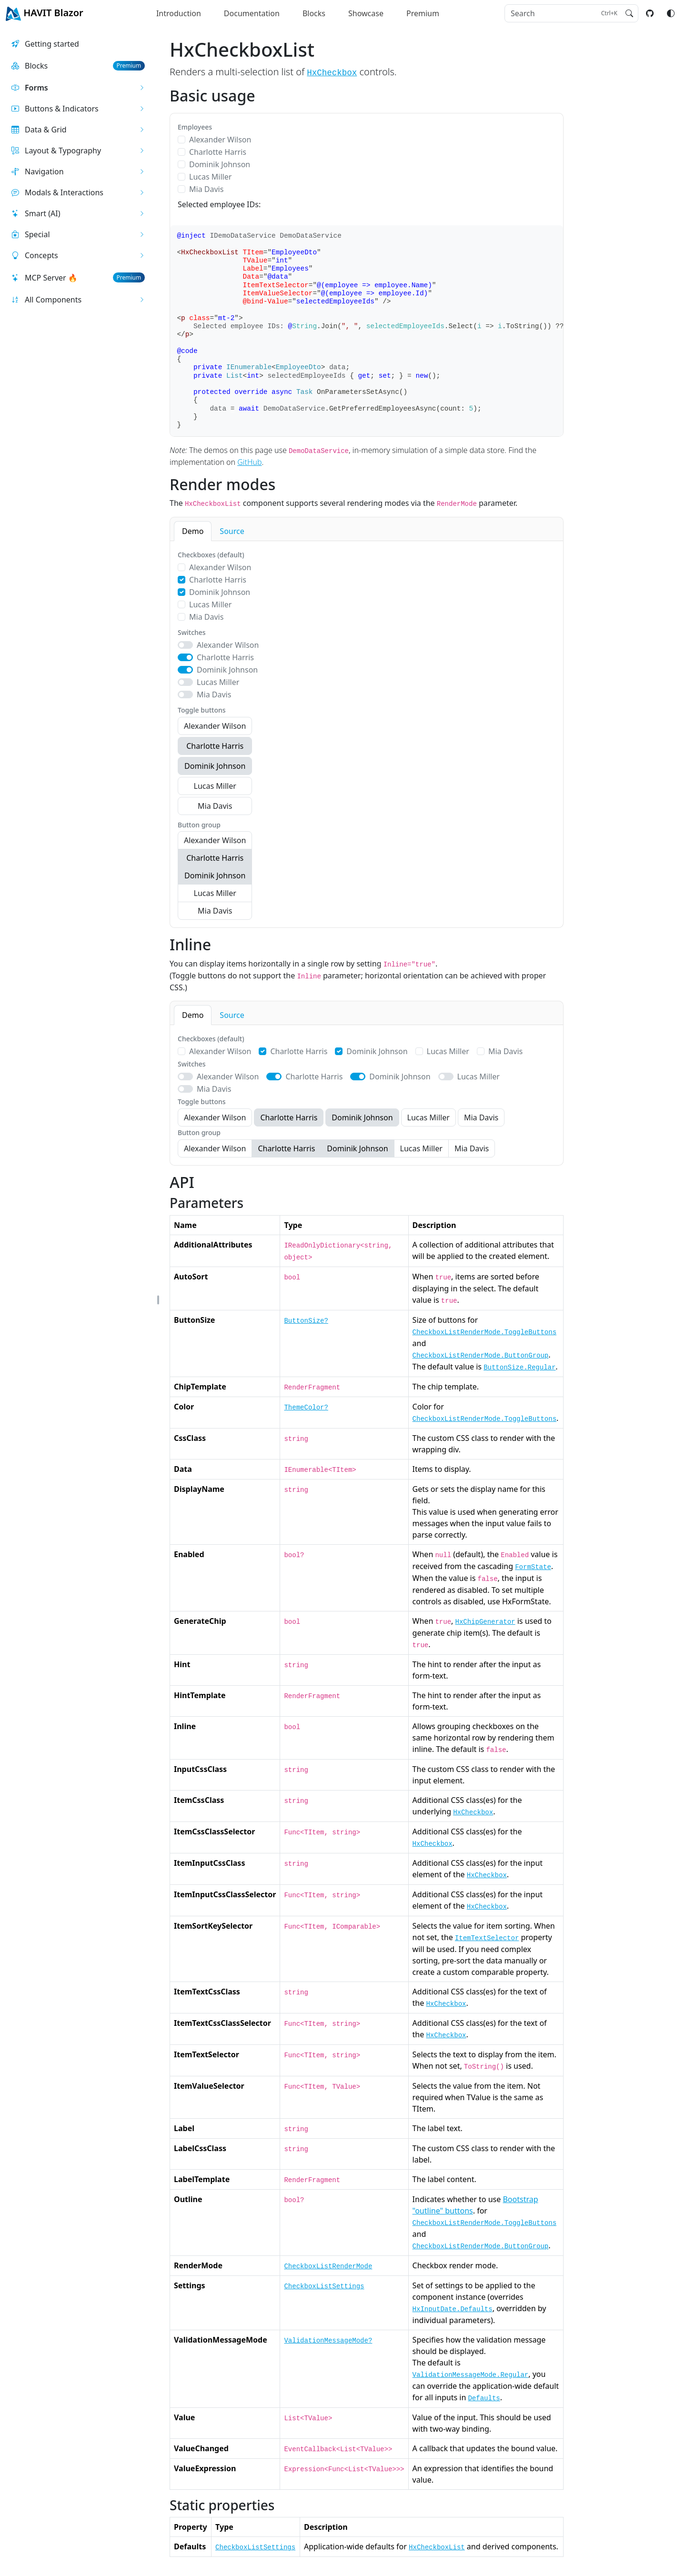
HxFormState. (526, 1601)
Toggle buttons (202, 709)
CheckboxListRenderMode (328, 2266)
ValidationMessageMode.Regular (471, 2375)
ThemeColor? (306, 1407)
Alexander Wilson (220, 139)
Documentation (252, 13)
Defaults (484, 2398)
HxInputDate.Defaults (453, 2309)
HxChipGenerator (485, 1622)
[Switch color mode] (670, 13)
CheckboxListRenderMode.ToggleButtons (484, 1332)
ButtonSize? (306, 1321)
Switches (192, 632)
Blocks (314, 13)
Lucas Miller (210, 176)
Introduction (178, 13)
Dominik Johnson (219, 164)
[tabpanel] (366, 734)
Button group (199, 824)
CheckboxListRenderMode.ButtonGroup (481, 1355)
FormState (533, 1567)
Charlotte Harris (217, 152)
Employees (195, 126)
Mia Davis (206, 189)
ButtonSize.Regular (519, 1367)
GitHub (249, 462)
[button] (78, 87)
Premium (422, 13)
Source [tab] (232, 531)
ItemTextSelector (487, 1938)
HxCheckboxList (437, 2547)
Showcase (365, 13)
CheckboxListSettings (324, 2286)
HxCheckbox (332, 73)
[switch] (185, 645)
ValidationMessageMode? (328, 2341)
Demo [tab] (192, 531)
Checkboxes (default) (211, 554)
